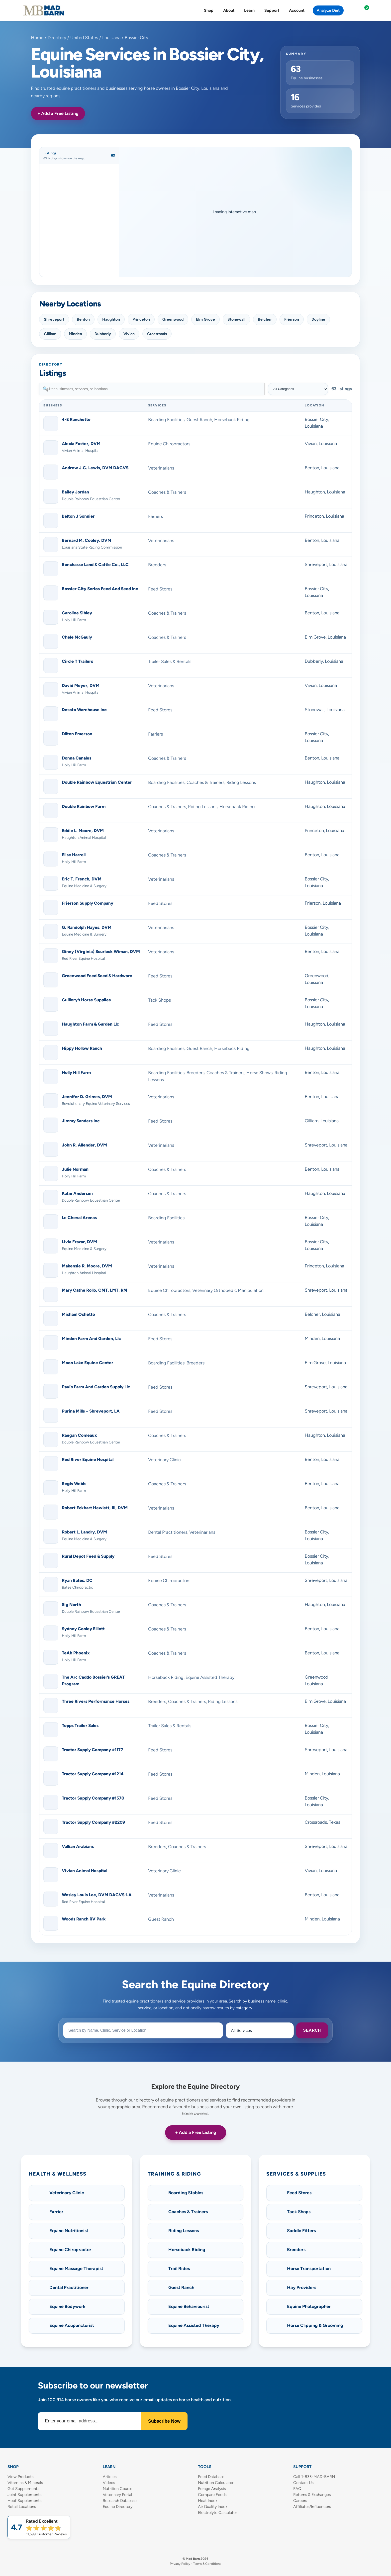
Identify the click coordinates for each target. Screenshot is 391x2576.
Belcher (265, 319)
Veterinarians (161, 468)
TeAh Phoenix (76, 1652)
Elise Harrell (74, 854)
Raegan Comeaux (79, 1435)
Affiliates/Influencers (312, 2506)
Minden (75, 333)
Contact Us (303, 2482)
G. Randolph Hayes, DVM (86, 927)
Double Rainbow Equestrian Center (97, 782)
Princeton (141, 319)
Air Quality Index (212, 2506)
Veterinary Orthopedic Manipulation (228, 1290)
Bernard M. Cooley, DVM (86, 540)
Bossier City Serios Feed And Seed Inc (100, 588)
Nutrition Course (117, 2488)
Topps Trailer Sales (80, 1725)
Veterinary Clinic (164, 1459)
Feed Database (211, 2476)
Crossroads (157, 333)
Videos (109, 2482)
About (230, 10)
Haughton (111, 319)
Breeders (157, 565)
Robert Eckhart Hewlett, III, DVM (95, 1507)
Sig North (71, 1604)
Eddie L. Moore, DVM (83, 830)
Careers (300, 2500)
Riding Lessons (241, 782)
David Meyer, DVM (80, 685)
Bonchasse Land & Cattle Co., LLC (95, 564)
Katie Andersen (77, 1193)
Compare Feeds (212, 2494)
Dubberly (103, 333)
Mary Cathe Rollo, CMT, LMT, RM (94, 1290)
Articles (109, 2476)
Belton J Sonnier (78, 516)
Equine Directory (117, 2506)
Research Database (120, 2500)
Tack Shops (159, 1000)
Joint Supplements (24, 2494)
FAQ (297, 2488)
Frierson (291, 319)
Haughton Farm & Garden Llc (90, 1024)
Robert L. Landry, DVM (84, 1531)
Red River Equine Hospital (87, 1459)
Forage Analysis (212, 2488)
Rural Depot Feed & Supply (88, 1556)
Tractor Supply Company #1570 (93, 1798)
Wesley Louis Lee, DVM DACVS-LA (97, 1894)
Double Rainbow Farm (83, 806)
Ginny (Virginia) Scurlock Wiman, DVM (101, 951)
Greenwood (173, 319)
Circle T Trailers (77, 661)
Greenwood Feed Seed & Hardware (97, 975)
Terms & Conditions (207, 2564)
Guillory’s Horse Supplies (86, 999)
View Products (20, 2476)
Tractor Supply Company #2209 (93, 1822)
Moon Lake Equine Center (87, 1362)
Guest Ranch (199, 419)
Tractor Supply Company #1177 (92, 1749)
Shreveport (54, 319)
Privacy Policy (180, 2564)
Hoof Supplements (24, 2500)
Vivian (129, 333)
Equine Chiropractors (169, 444)
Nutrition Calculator (215, 2482)
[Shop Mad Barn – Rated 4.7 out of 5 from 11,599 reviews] (38, 2527)
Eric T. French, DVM (81, 878)
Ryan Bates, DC (77, 1580)
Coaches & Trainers (167, 492)
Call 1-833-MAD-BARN (314, 2476)
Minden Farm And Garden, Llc (91, 1338)
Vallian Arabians (78, 1846)
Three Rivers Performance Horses (95, 1701)
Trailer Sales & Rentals (169, 661)
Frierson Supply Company (87, 903)
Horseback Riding (232, 419)
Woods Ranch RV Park (84, 1918)
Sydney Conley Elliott (83, 1628)
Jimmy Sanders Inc (80, 1120)
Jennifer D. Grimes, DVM (87, 1096)
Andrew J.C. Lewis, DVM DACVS (95, 467)
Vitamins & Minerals (25, 2482)
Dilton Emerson (77, 733)
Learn (251, 10)
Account (298, 10)
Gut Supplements (23, 2488)
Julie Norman (75, 1169)
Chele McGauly (77, 637)
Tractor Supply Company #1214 (92, 1773)
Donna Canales (76, 758)
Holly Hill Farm (76, 1072)
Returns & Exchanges (312, 2494)
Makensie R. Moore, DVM (87, 1265)
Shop (210, 10)
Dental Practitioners (167, 1532)
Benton (83, 319)
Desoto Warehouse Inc (84, 709)
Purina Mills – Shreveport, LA (91, 1411)
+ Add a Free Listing (58, 113)
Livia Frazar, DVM (79, 1241)
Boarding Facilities (166, 419)
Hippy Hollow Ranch (82, 1048)
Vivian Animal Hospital (84, 1870)
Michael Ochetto (78, 1314)
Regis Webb (74, 1483)
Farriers (155, 516)
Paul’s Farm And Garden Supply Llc (96, 1386)
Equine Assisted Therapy (210, 1677)
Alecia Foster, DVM (81, 443)
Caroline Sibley (77, 612)
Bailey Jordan (75, 491)
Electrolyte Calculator (217, 2512)
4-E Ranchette (76, 419)
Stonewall (236, 319)
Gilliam (50, 333)
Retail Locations (21, 2506)
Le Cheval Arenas (79, 1217)
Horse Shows (259, 1072)
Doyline (318, 319)
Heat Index (207, 2500)
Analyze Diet (328, 10)
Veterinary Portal (117, 2494)
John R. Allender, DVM (84, 1145)
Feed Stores (160, 589)
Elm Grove (205, 319)
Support (273, 10)
